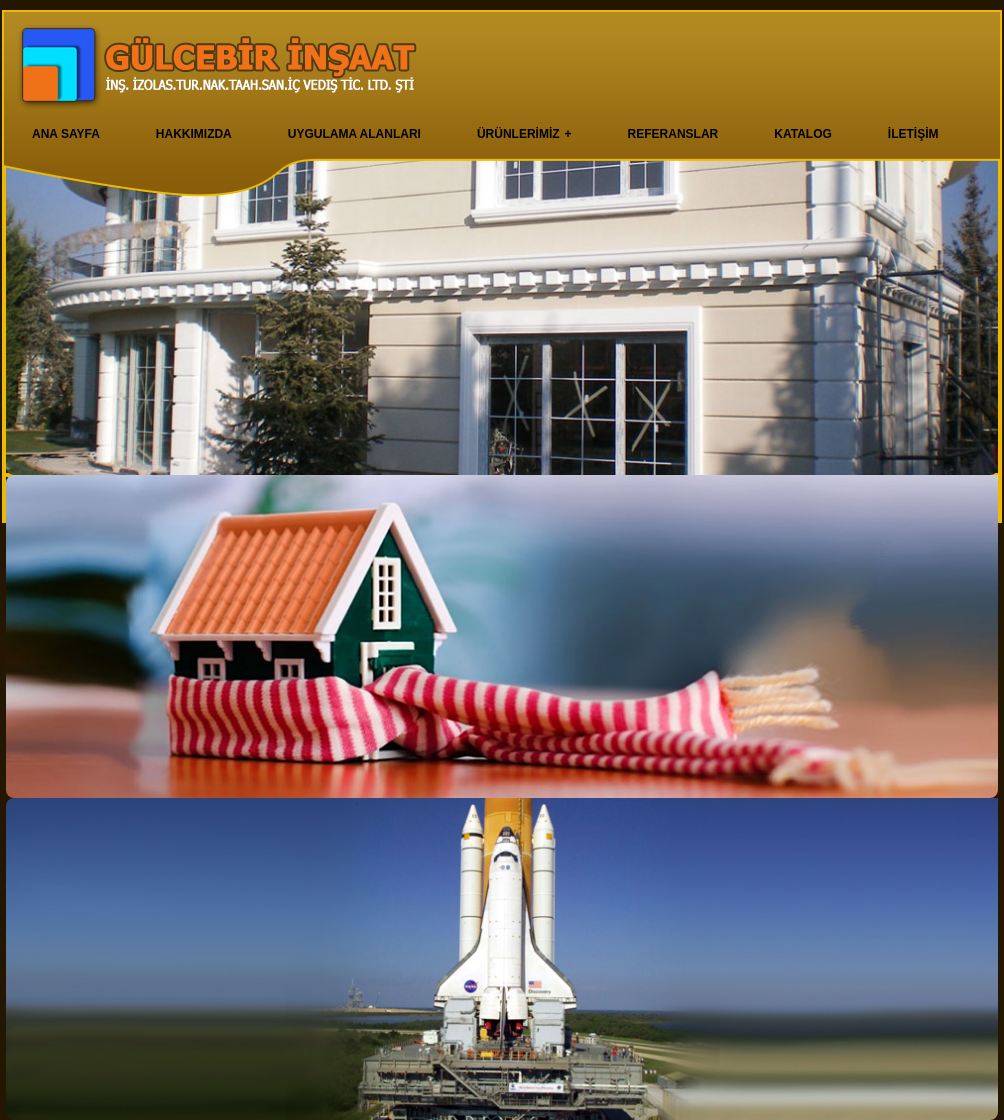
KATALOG (803, 134)
